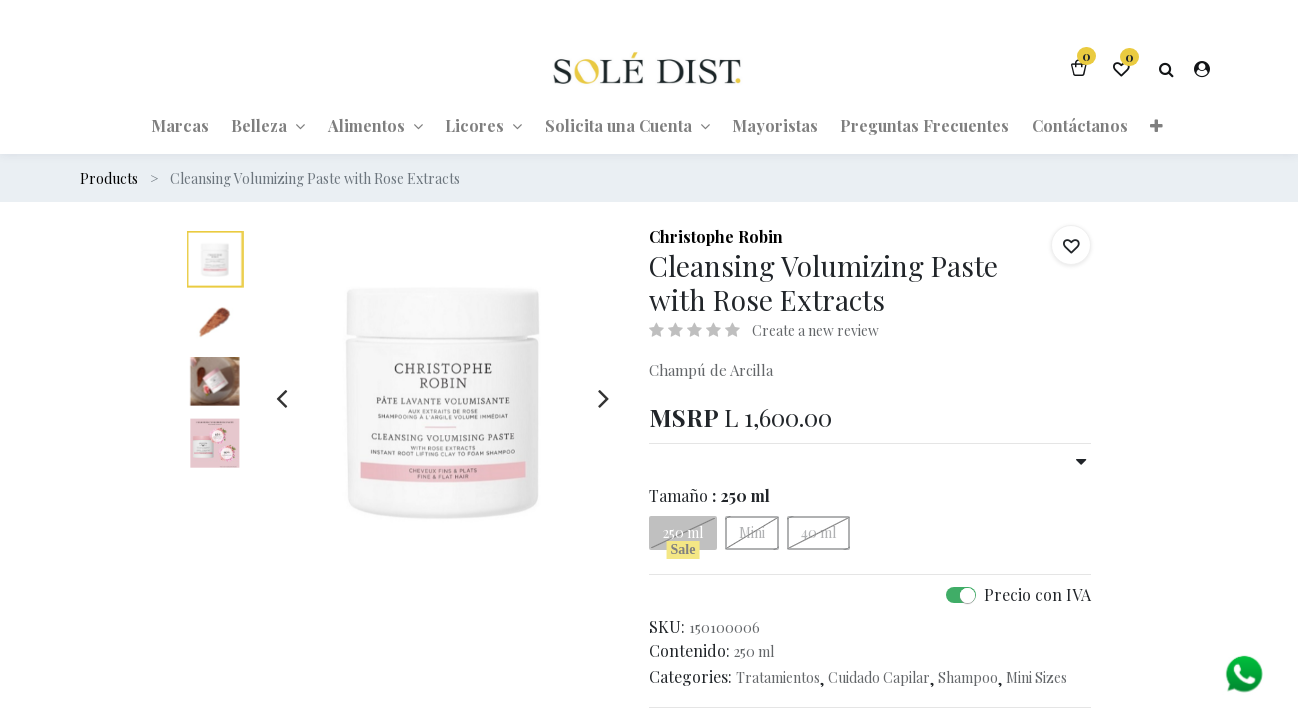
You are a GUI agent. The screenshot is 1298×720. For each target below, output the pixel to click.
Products (109, 178)
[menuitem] (180, 125)
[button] (1156, 125)
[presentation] (281, 398)
